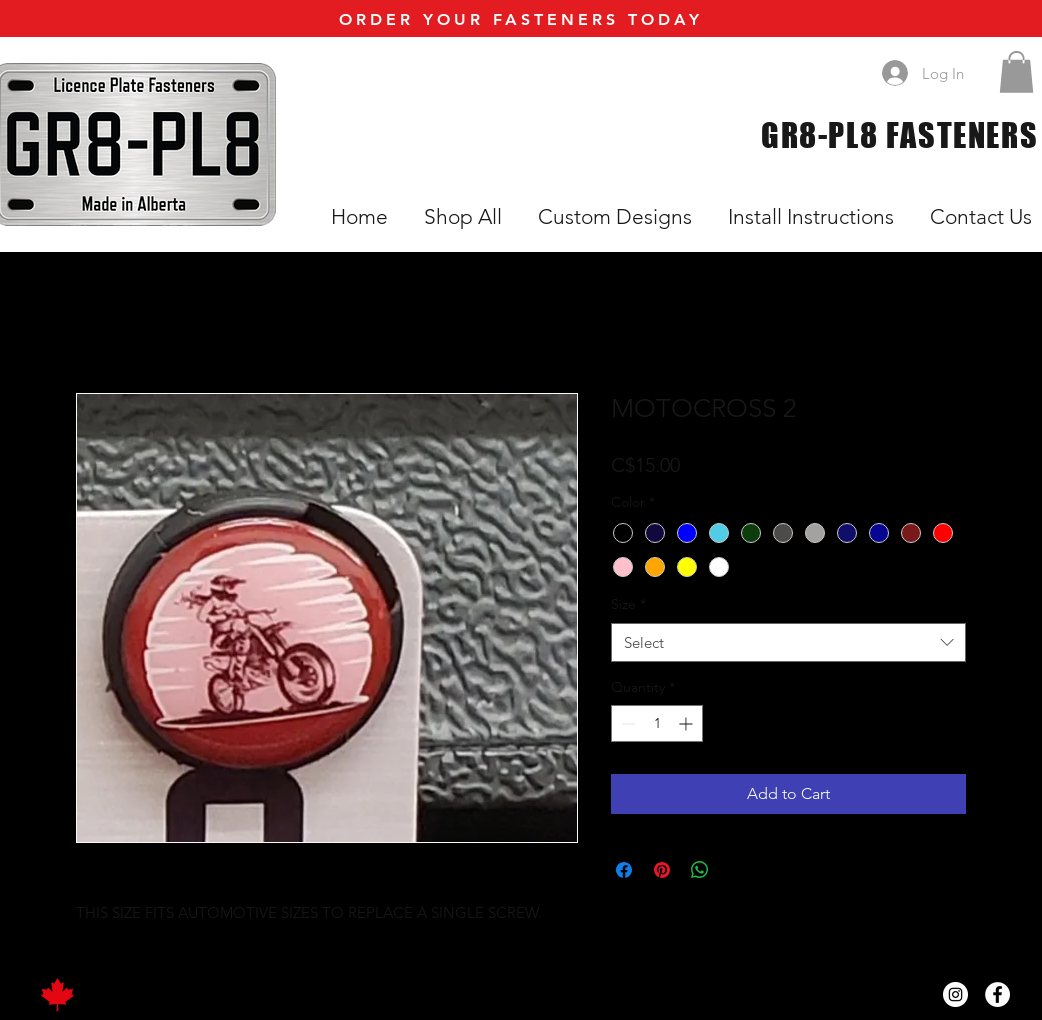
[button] (1016, 72)
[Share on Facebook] (624, 870)
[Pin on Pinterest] (662, 870)
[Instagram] (955, 994)
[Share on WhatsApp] (700, 870)
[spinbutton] (657, 723)
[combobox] (788, 642)
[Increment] (687, 723)
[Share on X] (738, 870)
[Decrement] (626, 723)
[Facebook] (997, 994)
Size (628, 604)
